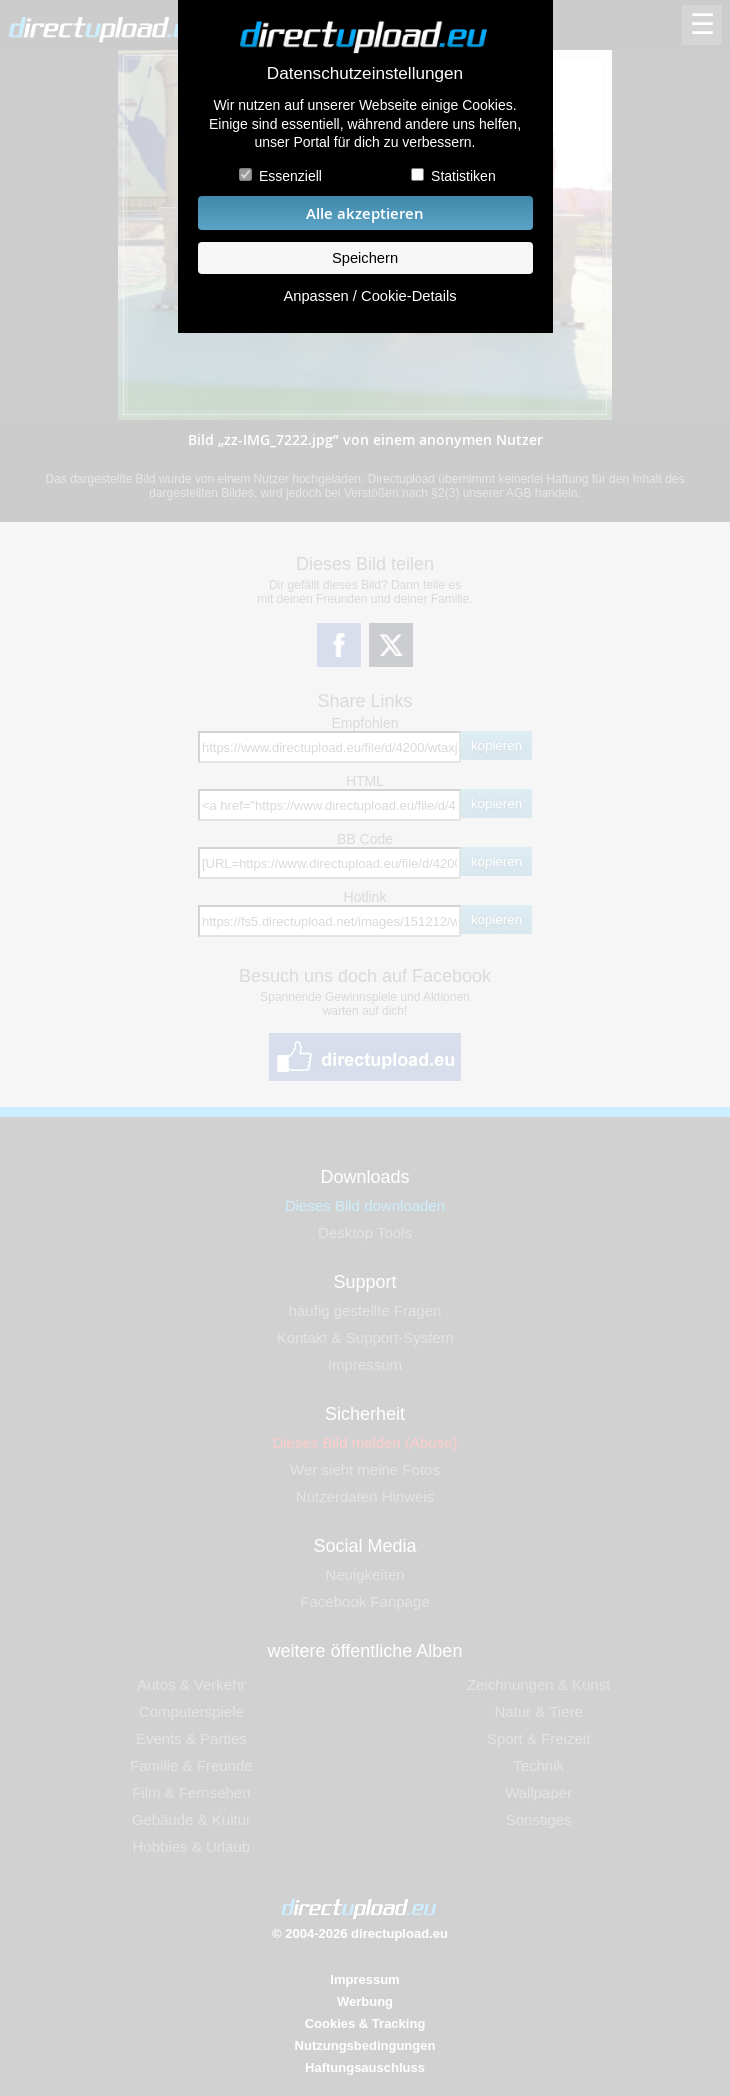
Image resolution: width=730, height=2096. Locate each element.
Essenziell (290, 176)
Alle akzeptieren (365, 213)
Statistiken (463, 176)
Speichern (365, 258)
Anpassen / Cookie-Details (369, 296)
